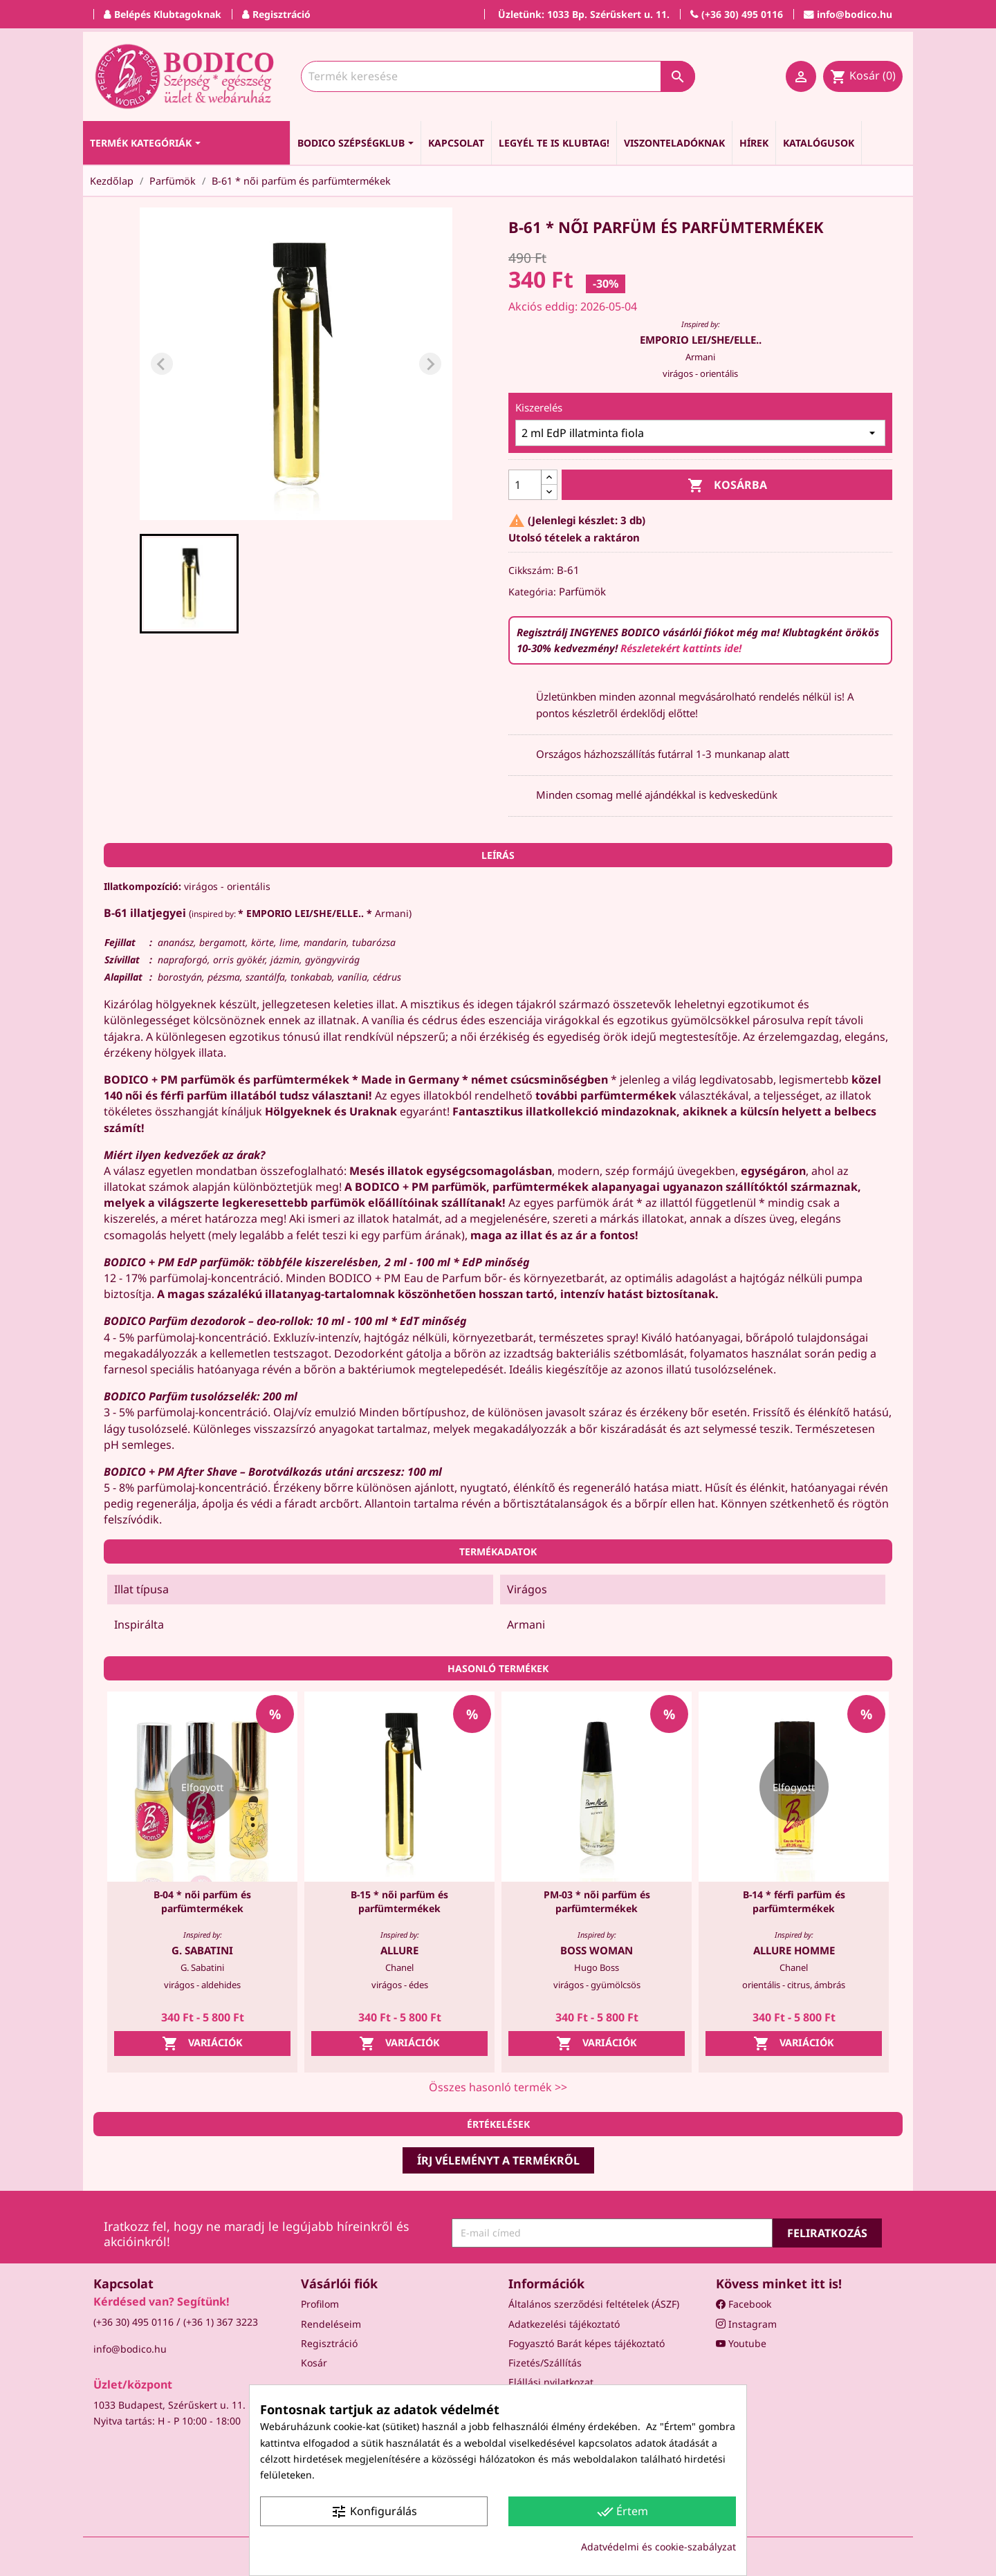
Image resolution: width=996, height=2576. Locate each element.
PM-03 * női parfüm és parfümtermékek (597, 1901)
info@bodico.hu (130, 2348)
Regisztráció (329, 2343)
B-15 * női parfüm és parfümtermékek (399, 1901)
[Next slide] (430, 364)
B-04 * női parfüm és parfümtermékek (202, 1901)
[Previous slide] (162, 364)
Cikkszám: (531, 570)
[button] (189, 583)
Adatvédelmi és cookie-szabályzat (658, 2546)
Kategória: (532, 591)
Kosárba (727, 485)
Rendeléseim (331, 2324)
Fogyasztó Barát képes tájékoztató (586, 2343)
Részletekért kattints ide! (680, 648)
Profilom (320, 2303)
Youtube (741, 2343)
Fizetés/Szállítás (545, 2362)
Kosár (314, 2362)
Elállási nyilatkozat (550, 2382)
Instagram (746, 2324)
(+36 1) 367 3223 (220, 2321)
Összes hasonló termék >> (498, 2087)
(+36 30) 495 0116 (133, 2321)
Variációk (202, 2043)
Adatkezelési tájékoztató (564, 2324)
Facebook (743, 2303)
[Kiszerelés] (700, 433)
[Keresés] (498, 76)
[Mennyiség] (525, 485)
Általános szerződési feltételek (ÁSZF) (593, 2303)
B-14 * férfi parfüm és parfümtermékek (794, 1901)
